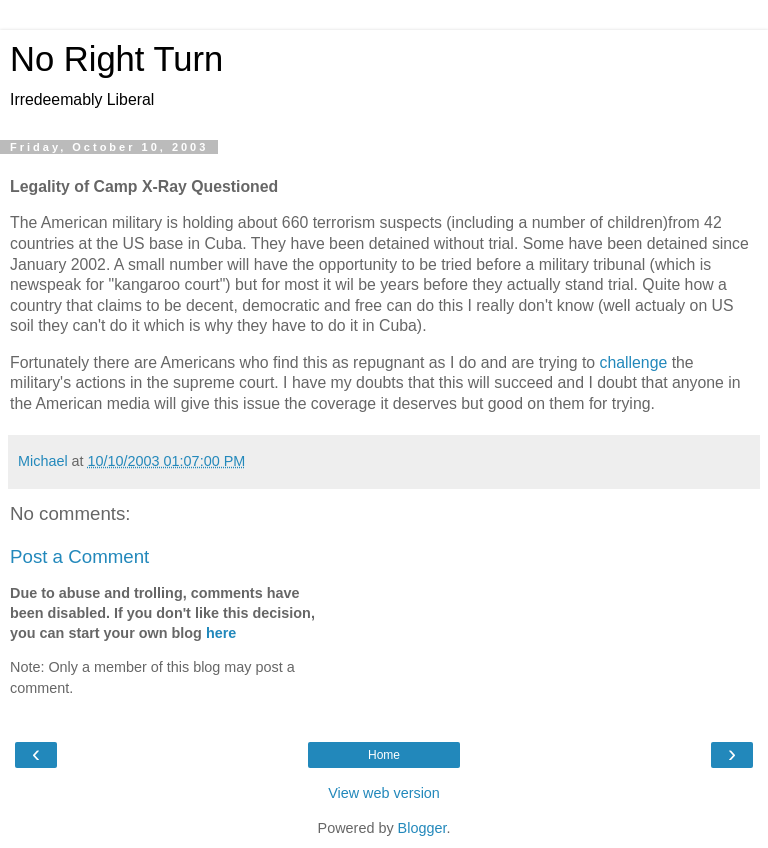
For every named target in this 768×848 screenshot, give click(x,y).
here (221, 633)
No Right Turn (116, 59)
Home (384, 755)
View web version (384, 793)
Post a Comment (79, 556)
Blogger (422, 828)
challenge (636, 362)
